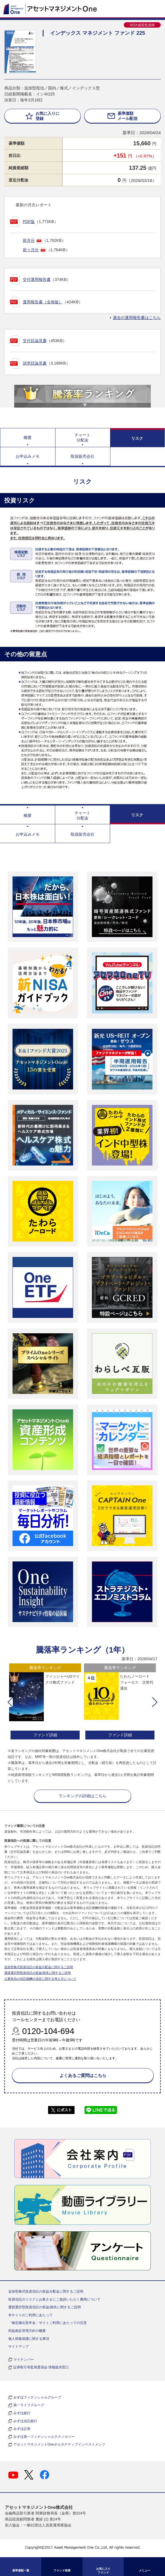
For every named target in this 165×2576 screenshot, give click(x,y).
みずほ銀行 (21, 2413)
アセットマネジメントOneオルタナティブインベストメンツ (59, 2444)
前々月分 (31, 250)
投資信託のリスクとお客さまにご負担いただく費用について (54, 2299)
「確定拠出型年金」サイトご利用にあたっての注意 (47, 2323)
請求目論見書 (35, 363)
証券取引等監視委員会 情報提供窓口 (41, 2367)
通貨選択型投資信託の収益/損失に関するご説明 (37, 1972)
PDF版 (29, 221)
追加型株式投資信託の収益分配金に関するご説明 (38, 1967)
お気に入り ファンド (103, 2570)
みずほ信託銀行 (25, 2421)
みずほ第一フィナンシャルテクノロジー (44, 2437)
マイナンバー (23, 2360)
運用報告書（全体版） (43, 302)
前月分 (29, 240)
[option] (45, 1702)
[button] (10, 1702)
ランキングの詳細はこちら (82, 1796)
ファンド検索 (62, 2570)
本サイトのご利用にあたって (30, 2315)
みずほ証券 (21, 2429)
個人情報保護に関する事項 (28, 2339)
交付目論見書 (35, 340)
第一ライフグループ (28, 2405)
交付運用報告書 (37, 279)
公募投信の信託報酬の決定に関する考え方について (40, 1978)
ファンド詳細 (45, 1735)
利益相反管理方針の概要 (27, 2331)
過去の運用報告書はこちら (137, 317)
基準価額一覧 (20, 2570)
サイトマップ (18, 2346)
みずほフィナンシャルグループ (37, 2397)
